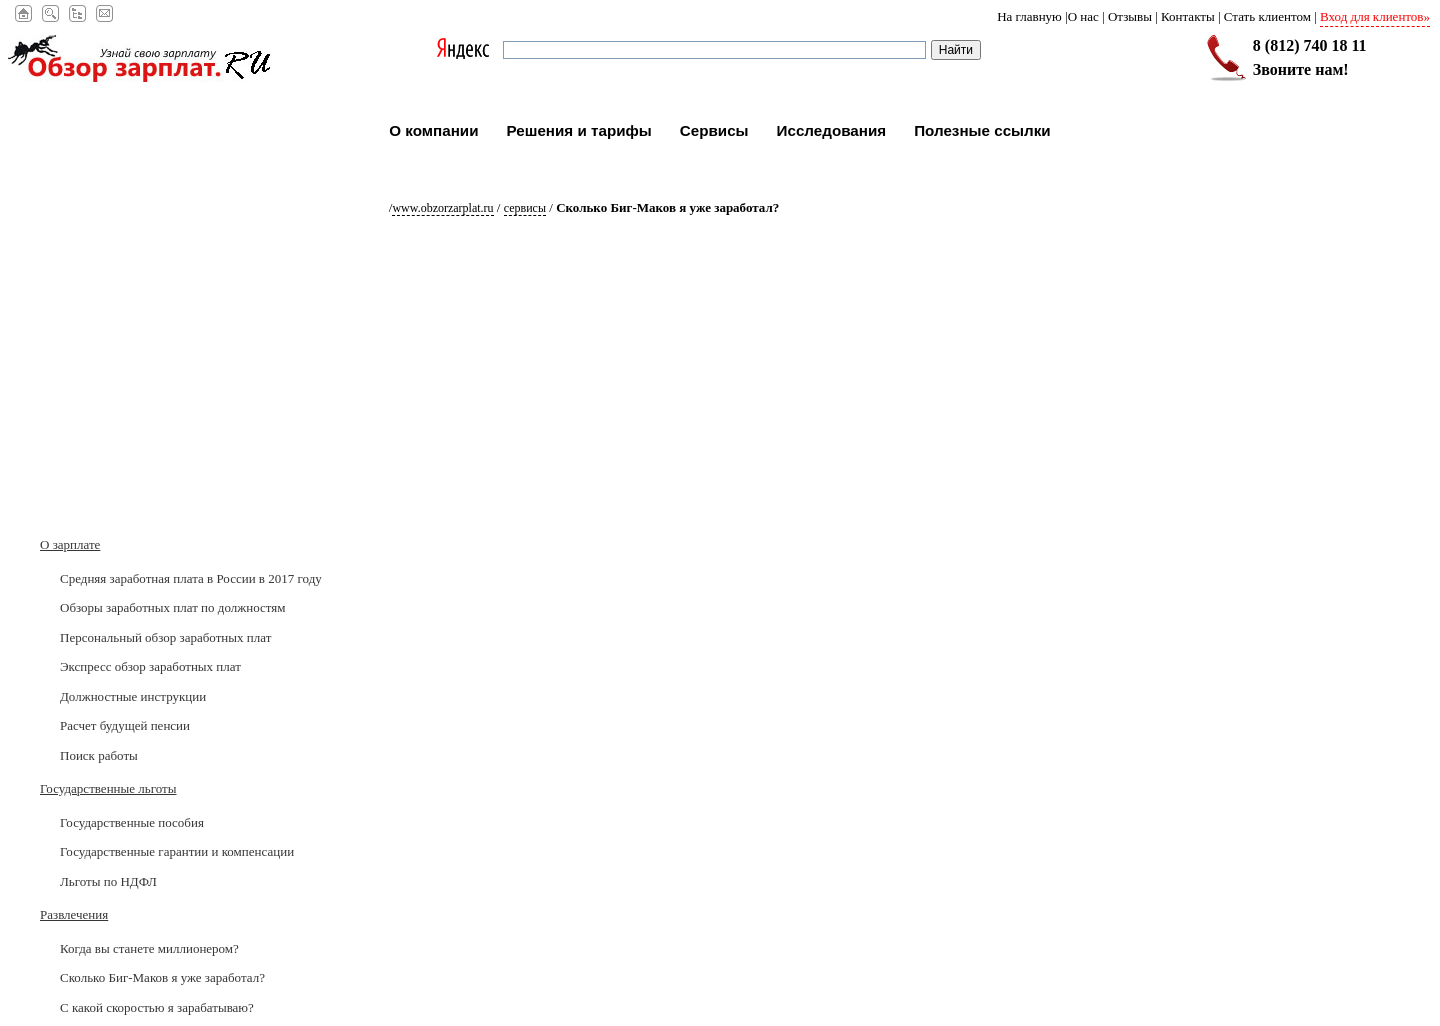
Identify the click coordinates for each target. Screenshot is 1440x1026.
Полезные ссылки (982, 130)
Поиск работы (99, 755)
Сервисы (714, 130)
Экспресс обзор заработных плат (150, 666)
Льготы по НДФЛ (108, 881)
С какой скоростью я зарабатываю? (157, 1007)
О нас (1083, 16)
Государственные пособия (132, 822)
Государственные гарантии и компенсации (177, 851)
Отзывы (1130, 16)
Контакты (1188, 16)
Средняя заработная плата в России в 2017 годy (191, 578)
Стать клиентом (1267, 16)
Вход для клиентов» (1375, 16)
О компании (433, 130)
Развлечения (74, 914)
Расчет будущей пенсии (125, 725)
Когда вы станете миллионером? (149, 948)
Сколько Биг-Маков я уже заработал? (162, 977)
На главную (1029, 16)
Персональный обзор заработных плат (165, 637)
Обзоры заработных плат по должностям (172, 607)
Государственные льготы (108, 788)
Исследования (832, 130)
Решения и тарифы (579, 130)
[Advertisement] (165, 405)
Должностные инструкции (133, 696)
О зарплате (70, 544)
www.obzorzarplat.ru (442, 208)
